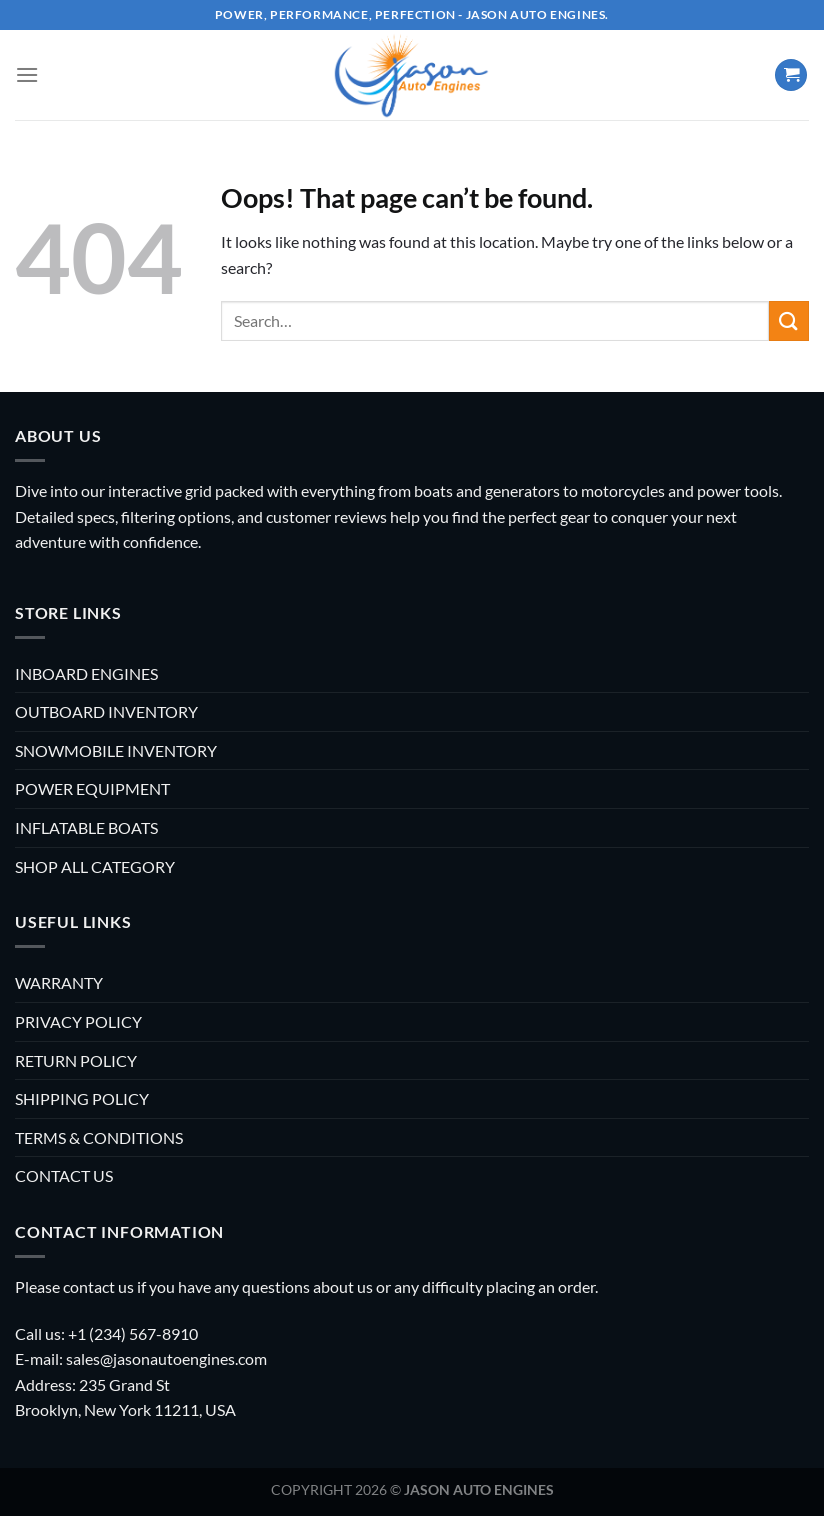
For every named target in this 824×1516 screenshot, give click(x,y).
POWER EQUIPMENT (92, 788)
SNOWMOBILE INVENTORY (116, 750)
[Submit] (789, 320)
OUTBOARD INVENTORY (106, 711)
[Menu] (27, 74)
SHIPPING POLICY (82, 1098)
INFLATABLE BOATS (86, 827)
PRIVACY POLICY (78, 1021)
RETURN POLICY (76, 1060)
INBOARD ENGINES (86, 673)
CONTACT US (64, 1175)
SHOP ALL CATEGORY (95, 866)
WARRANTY (59, 982)
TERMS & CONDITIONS (99, 1137)
